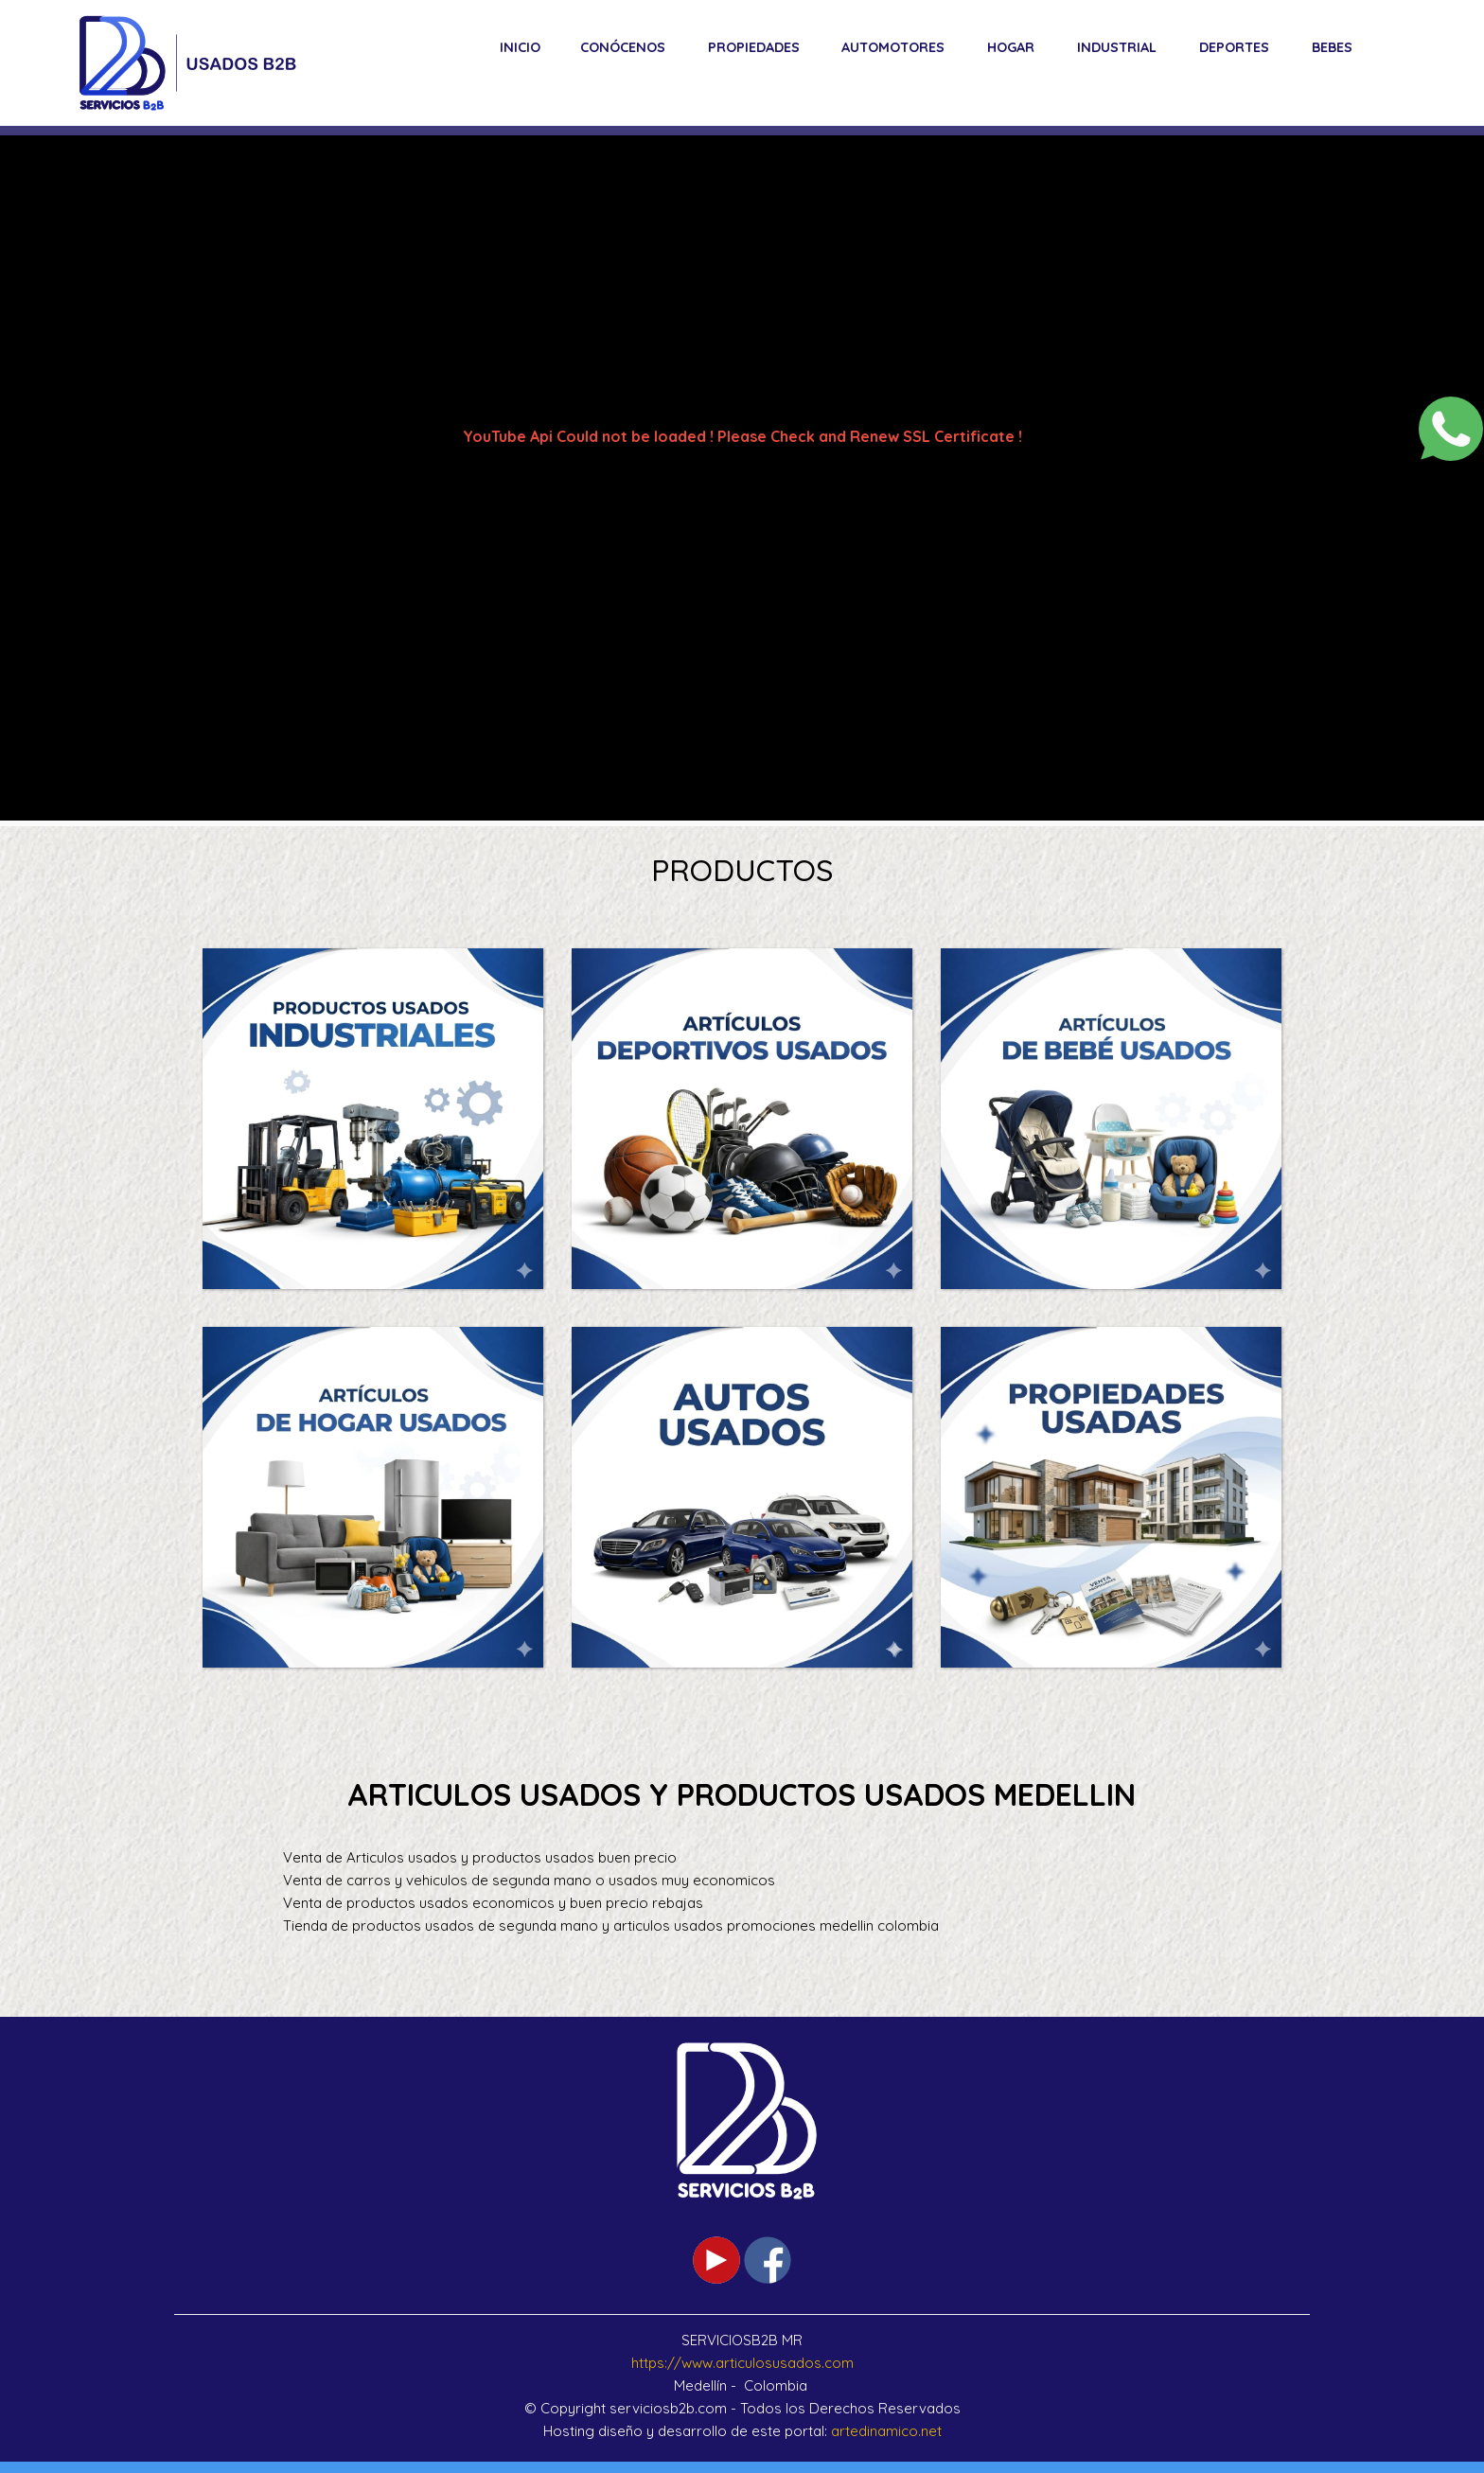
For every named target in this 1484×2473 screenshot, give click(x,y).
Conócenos (622, 47)
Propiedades (754, 47)
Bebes (1332, 47)
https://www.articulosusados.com (742, 2363)
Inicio (520, 47)
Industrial (1117, 47)
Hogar (1010, 47)
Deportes (1234, 47)
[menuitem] (520, 47)
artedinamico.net (886, 2431)
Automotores (893, 47)
